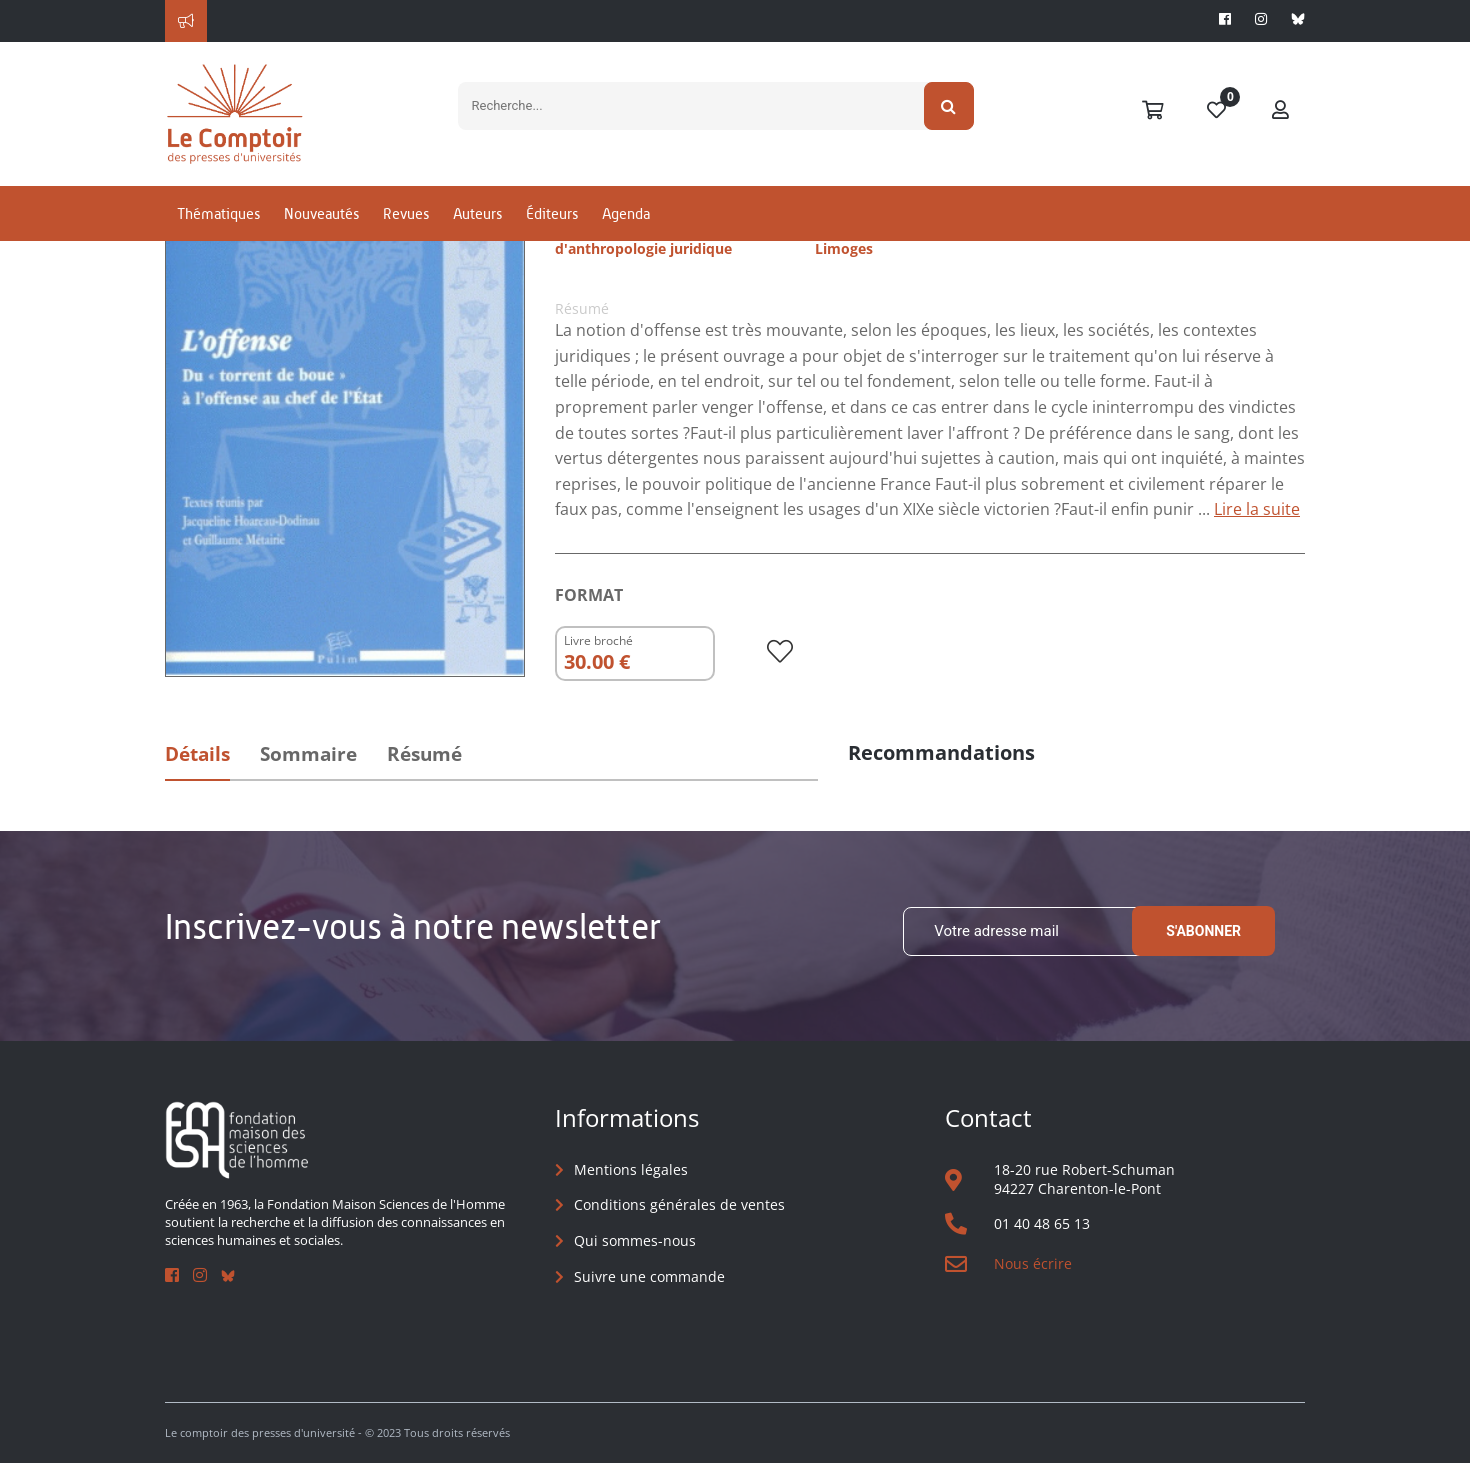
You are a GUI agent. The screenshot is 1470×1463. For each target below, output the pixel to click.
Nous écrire (1033, 1263)
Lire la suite (1257, 509)
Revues (406, 213)
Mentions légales (631, 1169)
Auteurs (477, 213)
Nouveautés (321, 213)
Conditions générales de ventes (679, 1204)
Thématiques (218, 213)
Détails (197, 754)
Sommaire (308, 754)
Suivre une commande (649, 1276)
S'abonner (1203, 931)
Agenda (626, 213)
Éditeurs (552, 213)
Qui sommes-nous (635, 1240)
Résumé (424, 754)
